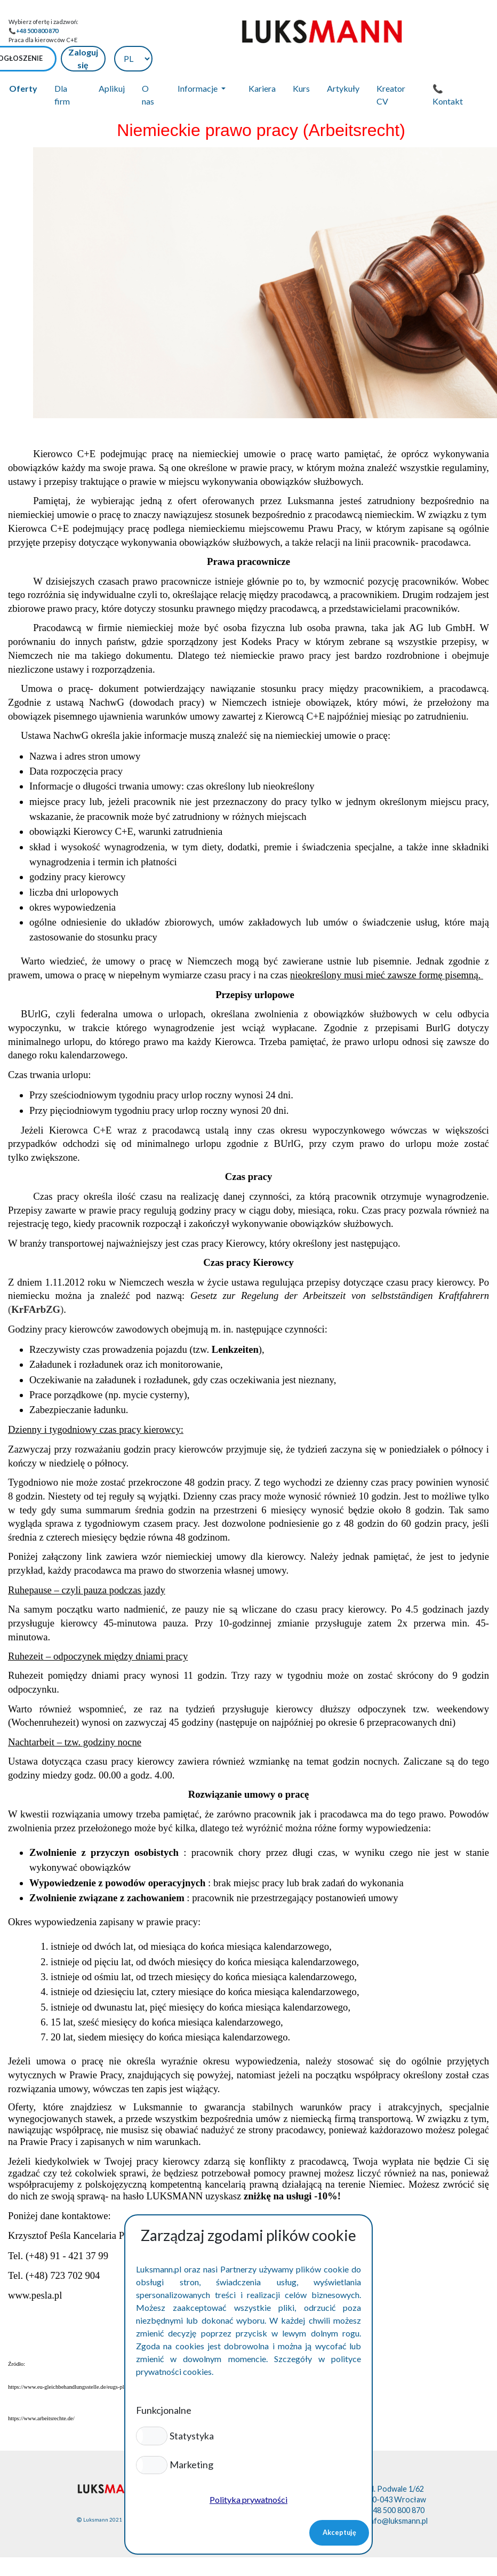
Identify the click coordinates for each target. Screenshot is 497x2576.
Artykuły (343, 61)
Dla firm (62, 67)
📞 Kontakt (447, 67)
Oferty (23, 61)
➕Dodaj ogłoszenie (323, 31)
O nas (148, 67)
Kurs (301, 61)
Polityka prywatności (248, 2499)
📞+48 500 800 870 (33, 30)
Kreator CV (390, 67)
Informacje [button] (198, 61)
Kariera (262, 61)
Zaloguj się (403, 30)
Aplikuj (112, 61)
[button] (151, 2436)
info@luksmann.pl (398, 2494)
